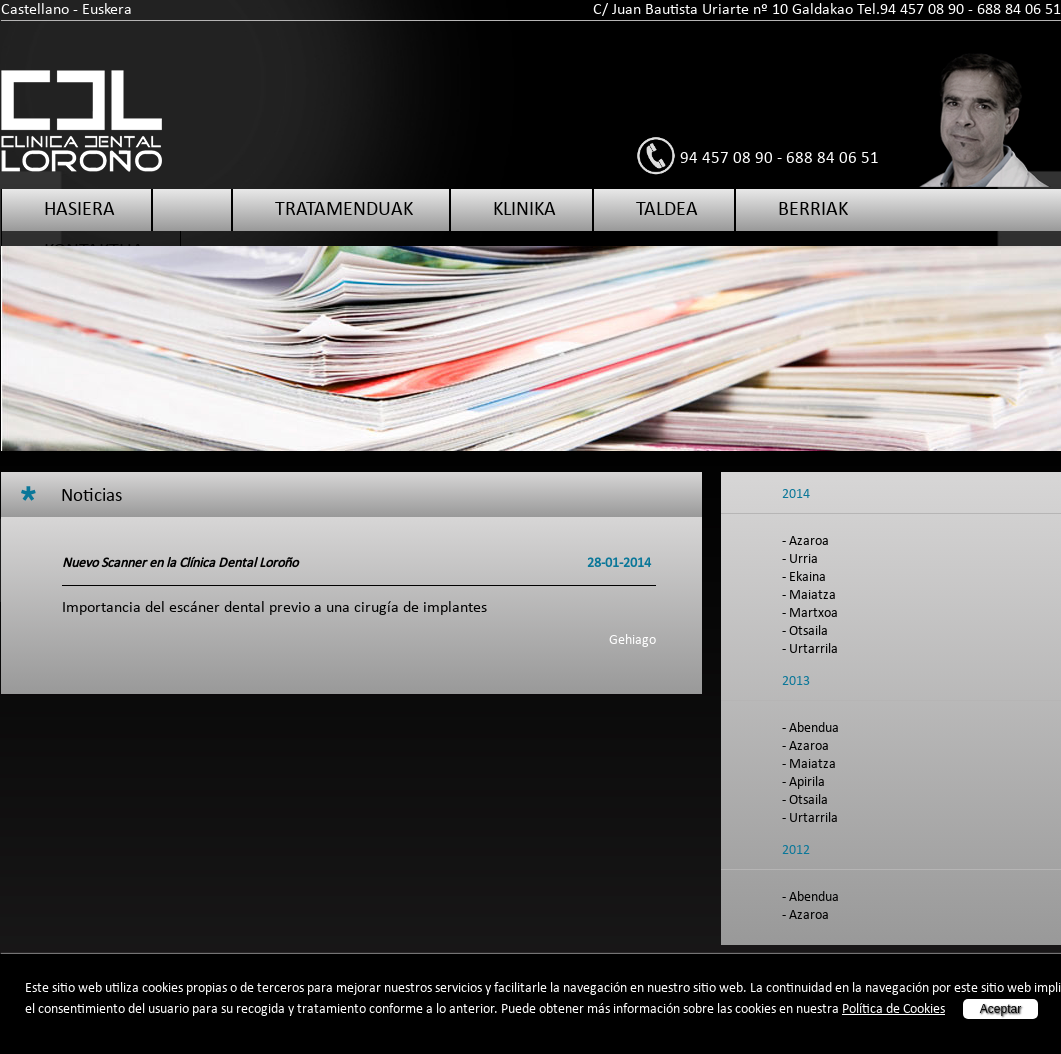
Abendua (814, 728)
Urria (803, 559)
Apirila (807, 782)
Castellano (35, 10)
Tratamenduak (344, 210)
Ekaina (807, 577)
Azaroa (809, 541)
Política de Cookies (893, 1009)
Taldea (667, 210)
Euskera (107, 10)
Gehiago (632, 640)
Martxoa (813, 613)
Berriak (813, 210)
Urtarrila (813, 649)
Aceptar (1000, 1009)
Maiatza (812, 595)
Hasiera (79, 210)
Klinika (524, 210)
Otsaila (808, 631)
